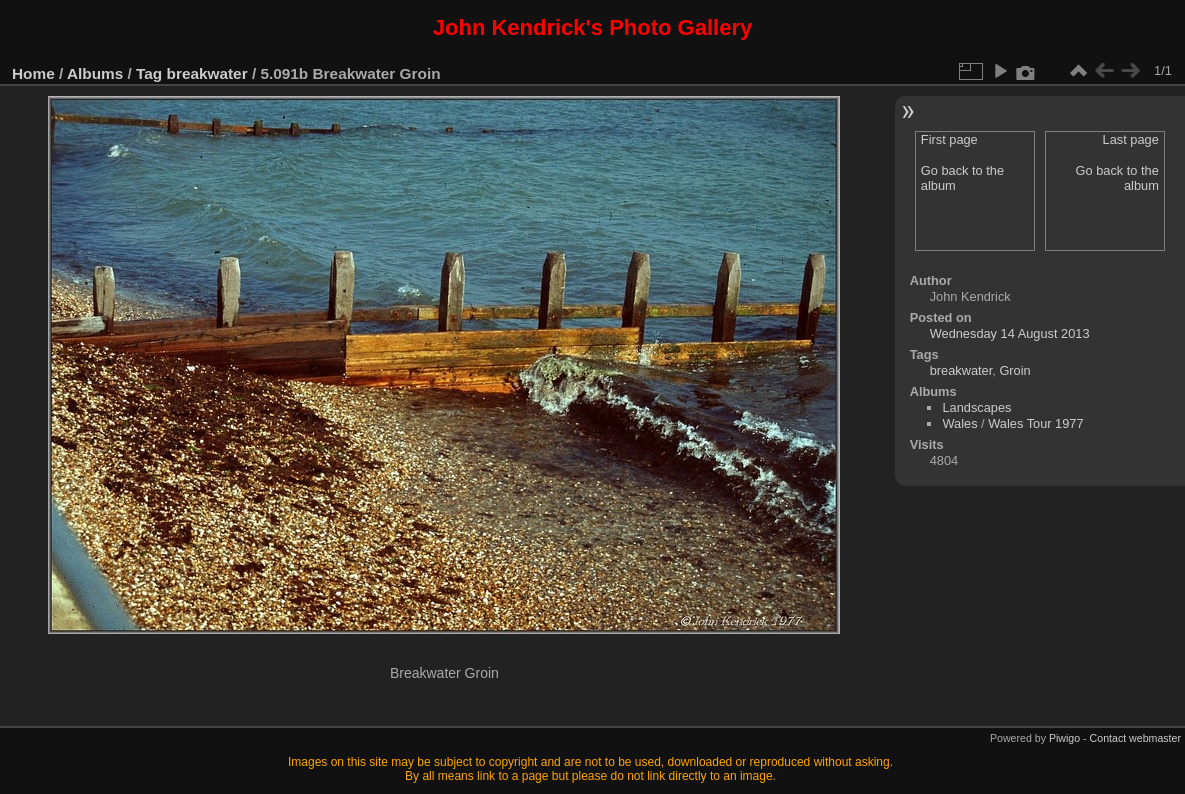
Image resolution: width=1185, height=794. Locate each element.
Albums (95, 73)
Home (33, 73)
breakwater (207, 73)
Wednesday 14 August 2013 (1010, 333)
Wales (959, 423)
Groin (1014, 370)
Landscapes (976, 407)
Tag (149, 73)
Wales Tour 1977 (1035, 423)
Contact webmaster (1135, 738)
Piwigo (1064, 738)
